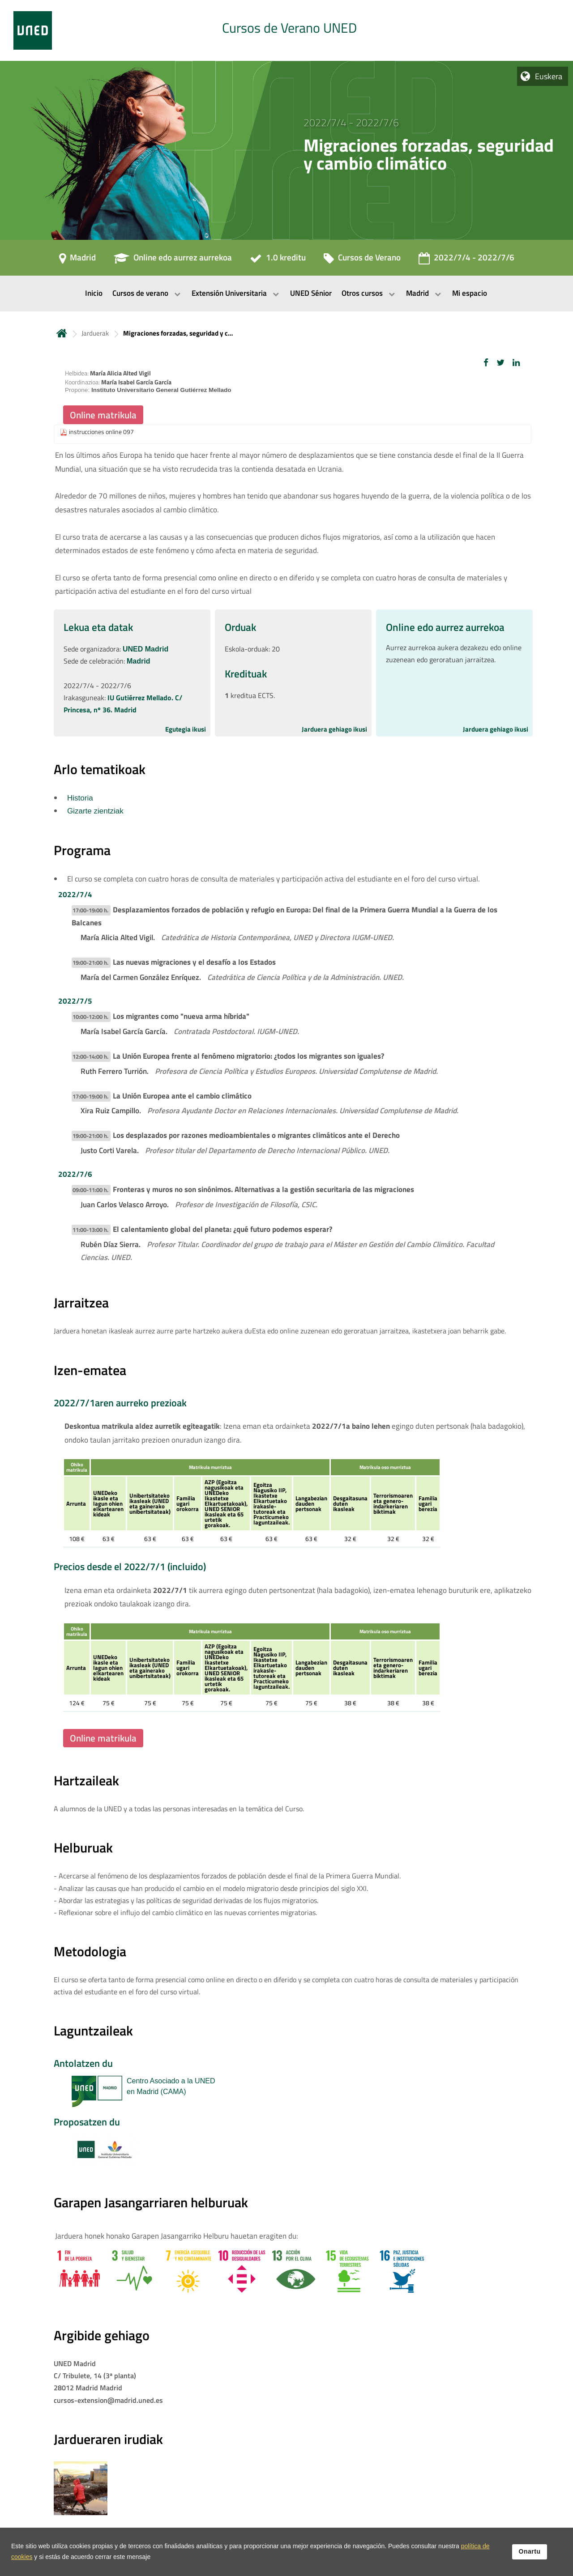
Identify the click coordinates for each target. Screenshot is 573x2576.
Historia (80, 798)
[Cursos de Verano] (362, 260)
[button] (485, 362)
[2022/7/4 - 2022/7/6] (466, 260)
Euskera (548, 76)
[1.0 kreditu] (278, 260)
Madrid (138, 661)
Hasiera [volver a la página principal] (62, 333)
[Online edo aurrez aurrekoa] (173, 260)
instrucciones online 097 (101, 432)
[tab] (286, 30)
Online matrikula (103, 415)
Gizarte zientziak (95, 811)
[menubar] (286, 293)
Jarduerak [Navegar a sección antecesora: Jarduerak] (95, 333)
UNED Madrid (145, 649)
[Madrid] (77, 260)
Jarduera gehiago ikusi (334, 729)
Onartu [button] (530, 2551)
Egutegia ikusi (185, 729)
